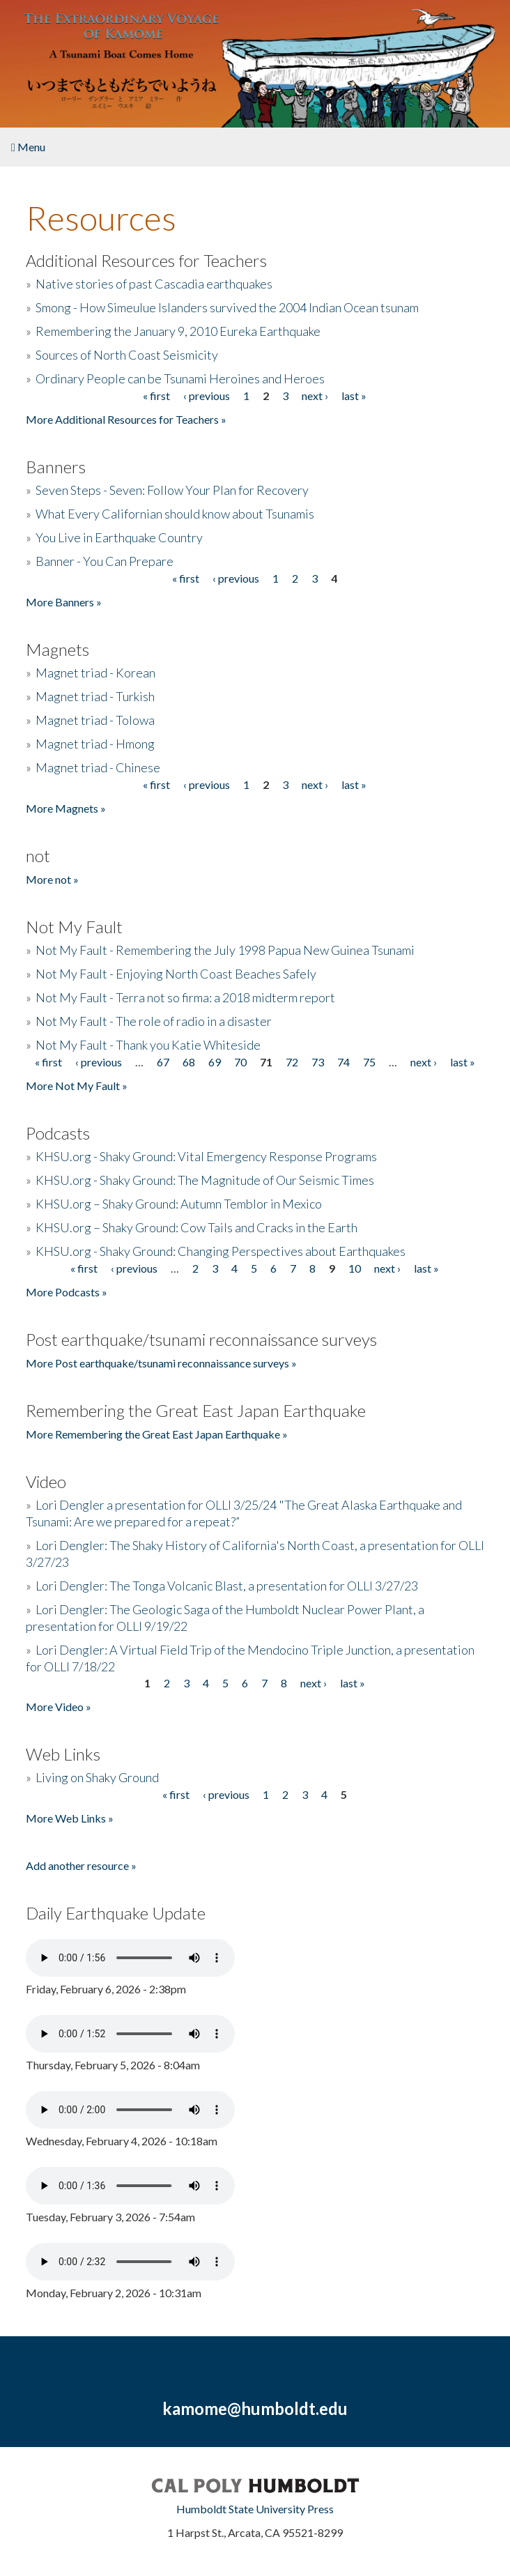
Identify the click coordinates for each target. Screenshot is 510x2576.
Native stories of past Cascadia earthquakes (154, 283)
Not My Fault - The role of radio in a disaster (154, 1021)
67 (163, 1061)
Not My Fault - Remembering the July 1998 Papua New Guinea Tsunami (225, 950)
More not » (52, 879)
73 (317, 1061)
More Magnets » (66, 808)
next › (315, 395)
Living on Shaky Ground (97, 1777)
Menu (28, 146)
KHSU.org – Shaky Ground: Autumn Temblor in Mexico (179, 1203)
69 (214, 1061)
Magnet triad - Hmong (95, 743)
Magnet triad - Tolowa (95, 720)
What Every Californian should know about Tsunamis (175, 513)
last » (353, 395)
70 (240, 1061)
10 (354, 1268)
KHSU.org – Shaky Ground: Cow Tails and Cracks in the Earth (196, 1227)
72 (292, 1061)
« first (156, 395)
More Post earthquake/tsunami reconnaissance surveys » (161, 1363)
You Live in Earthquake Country (119, 537)
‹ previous (206, 395)
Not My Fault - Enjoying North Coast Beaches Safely (176, 973)
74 (343, 1061)
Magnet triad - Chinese (98, 767)
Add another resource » (81, 1865)
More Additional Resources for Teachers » (126, 419)
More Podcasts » (66, 1291)
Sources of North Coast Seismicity (127, 354)
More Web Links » (70, 1818)
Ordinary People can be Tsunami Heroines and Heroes (180, 378)
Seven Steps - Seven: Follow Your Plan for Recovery (172, 490)
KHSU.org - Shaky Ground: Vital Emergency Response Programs (206, 1156)
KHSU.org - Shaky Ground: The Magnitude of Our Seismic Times (205, 1180)
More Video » (58, 1706)
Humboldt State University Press (255, 2508)
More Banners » (64, 601)
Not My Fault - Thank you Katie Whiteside (148, 1044)
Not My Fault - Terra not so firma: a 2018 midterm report (185, 997)
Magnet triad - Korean (95, 672)
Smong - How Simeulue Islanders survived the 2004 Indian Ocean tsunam (227, 307)
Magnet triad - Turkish (95, 696)
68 (189, 1061)
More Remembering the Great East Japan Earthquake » (157, 1434)
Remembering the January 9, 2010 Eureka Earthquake (178, 331)
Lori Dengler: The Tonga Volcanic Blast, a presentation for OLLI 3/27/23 (227, 1585)
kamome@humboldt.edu (255, 2408)
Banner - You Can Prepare (104, 561)
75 (369, 1061)
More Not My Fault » (77, 1085)
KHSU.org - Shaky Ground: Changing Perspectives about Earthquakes (220, 1251)
